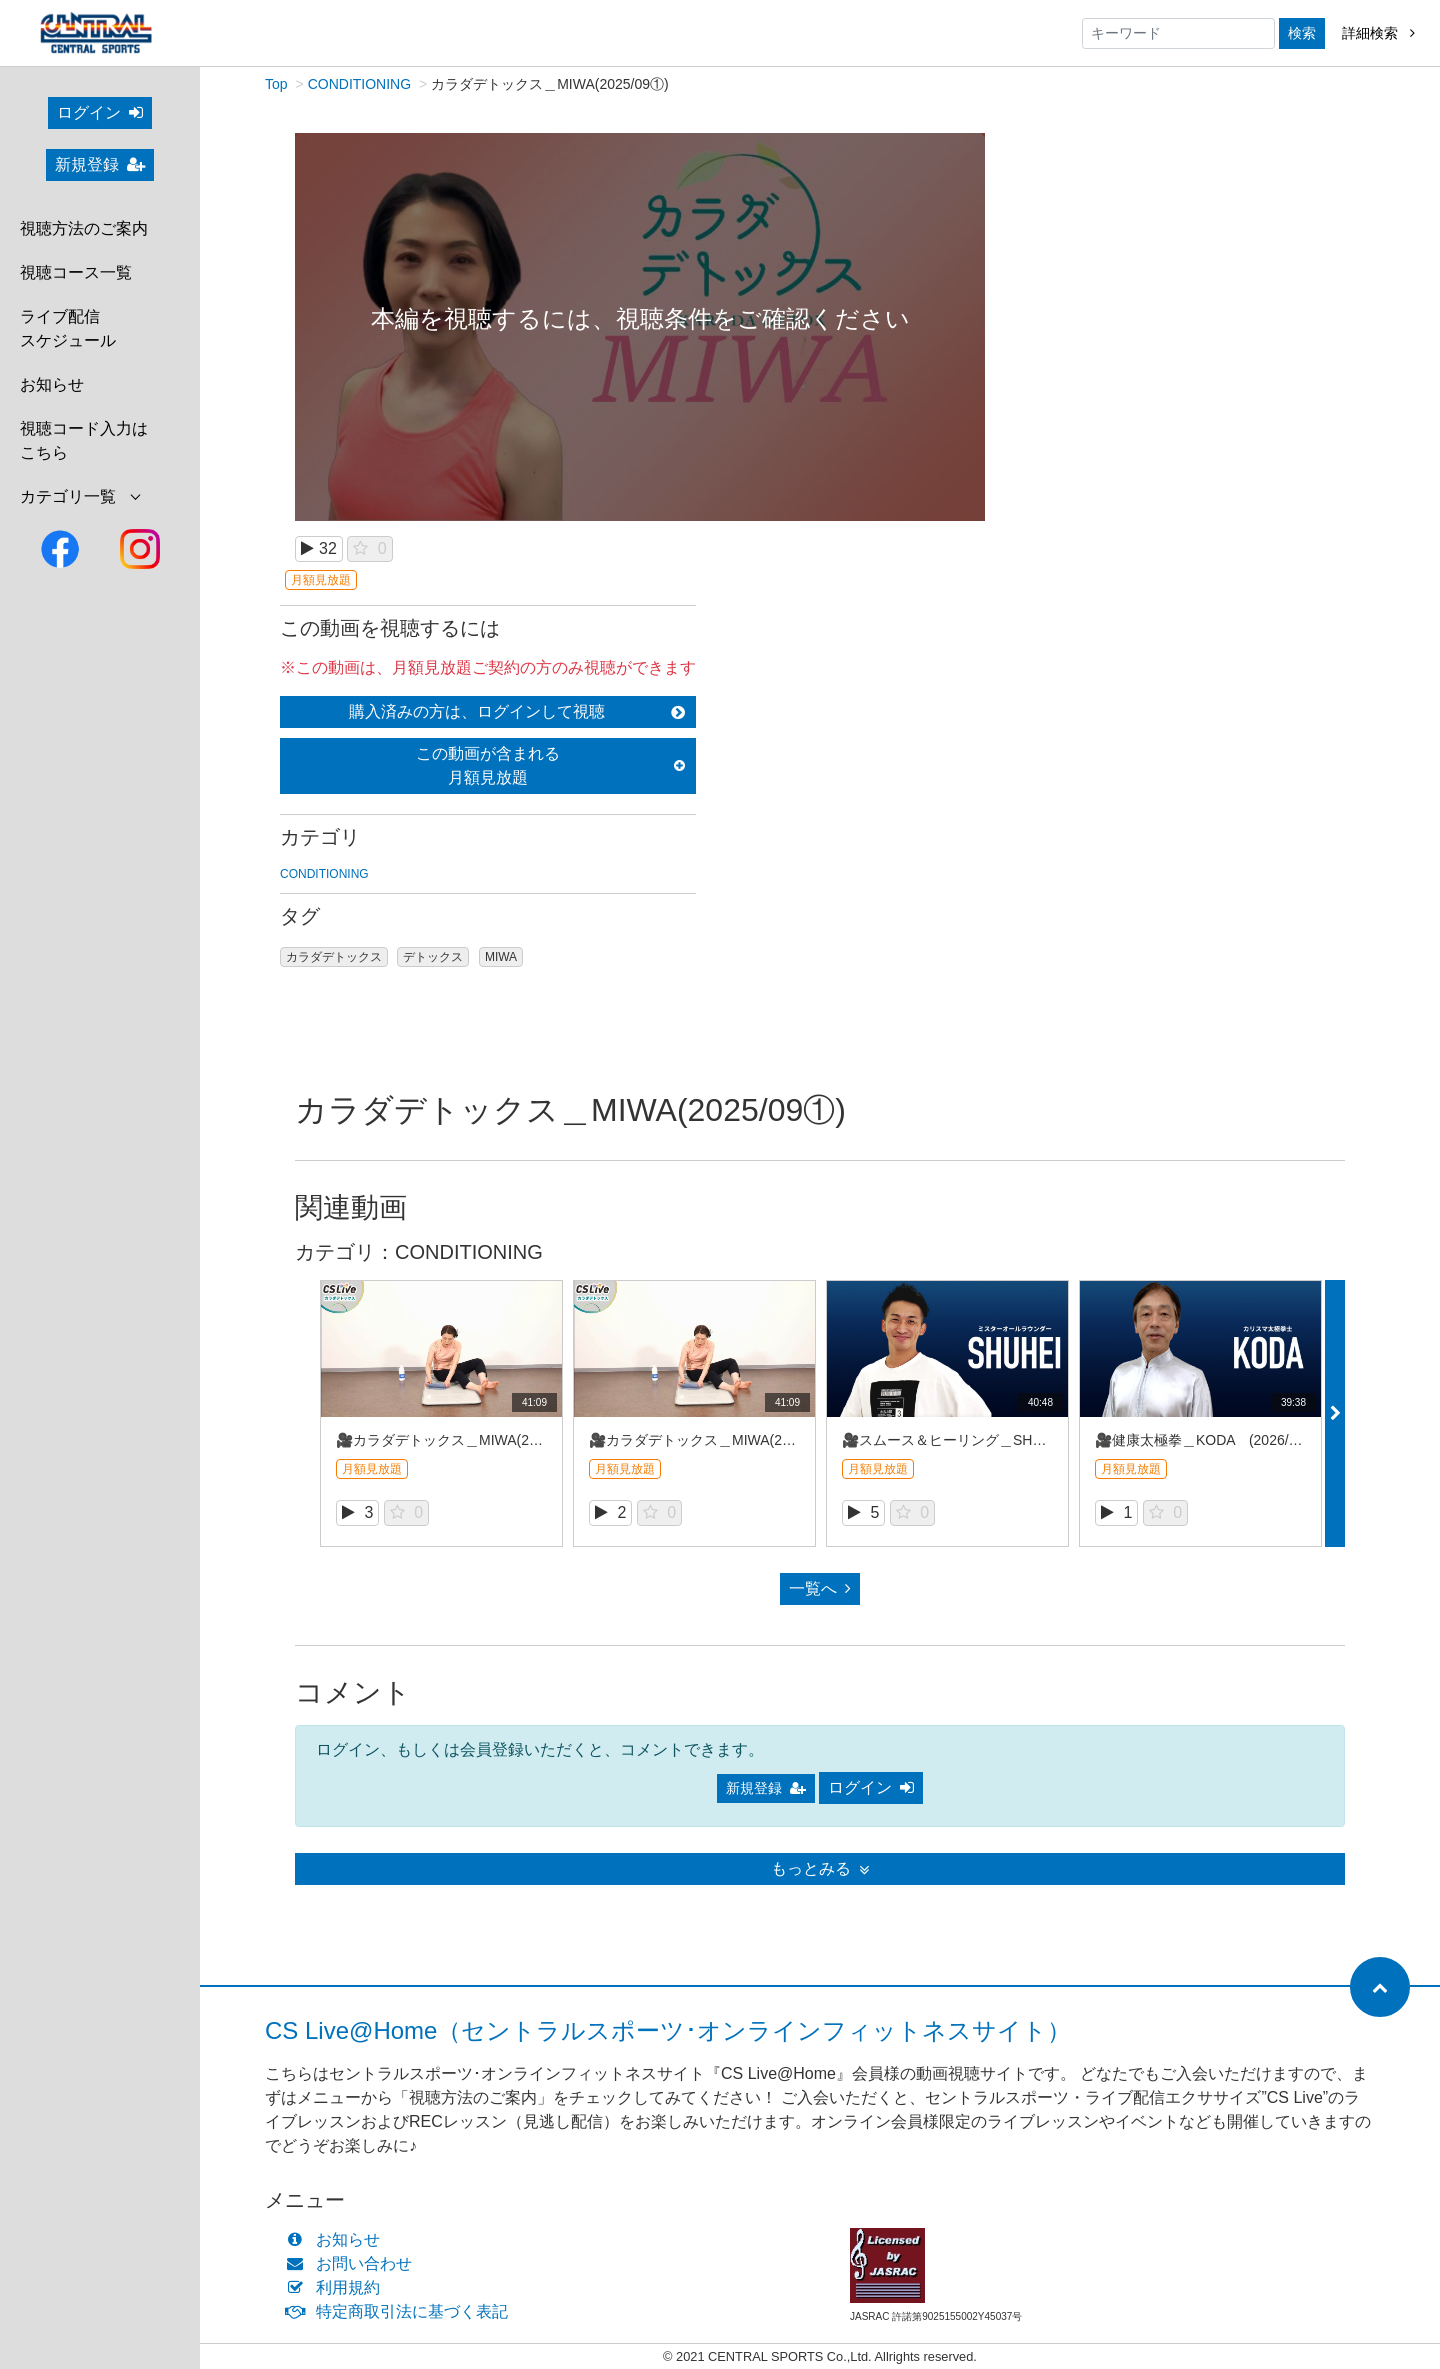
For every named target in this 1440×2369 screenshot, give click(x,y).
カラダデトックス (334, 958)
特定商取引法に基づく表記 (401, 2312)
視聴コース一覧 (76, 272)
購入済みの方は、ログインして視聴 (517, 712)
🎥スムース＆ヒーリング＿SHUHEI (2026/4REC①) (1009, 1441)
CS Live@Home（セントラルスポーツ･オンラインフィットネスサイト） (668, 2031)
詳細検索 (1378, 33)
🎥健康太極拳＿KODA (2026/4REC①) (1220, 1441)
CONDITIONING (359, 85)
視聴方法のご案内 (84, 228)
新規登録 (100, 164)
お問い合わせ (353, 2264)
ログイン (100, 112)
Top (276, 85)
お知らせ (52, 384)
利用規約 (337, 2288)
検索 (1302, 33)
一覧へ (820, 1589)
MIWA (501, 958)
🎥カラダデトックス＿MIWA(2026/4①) (459, 1441)
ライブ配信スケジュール (68, 328)
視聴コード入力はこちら (84, 440)
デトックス (433, 958)
